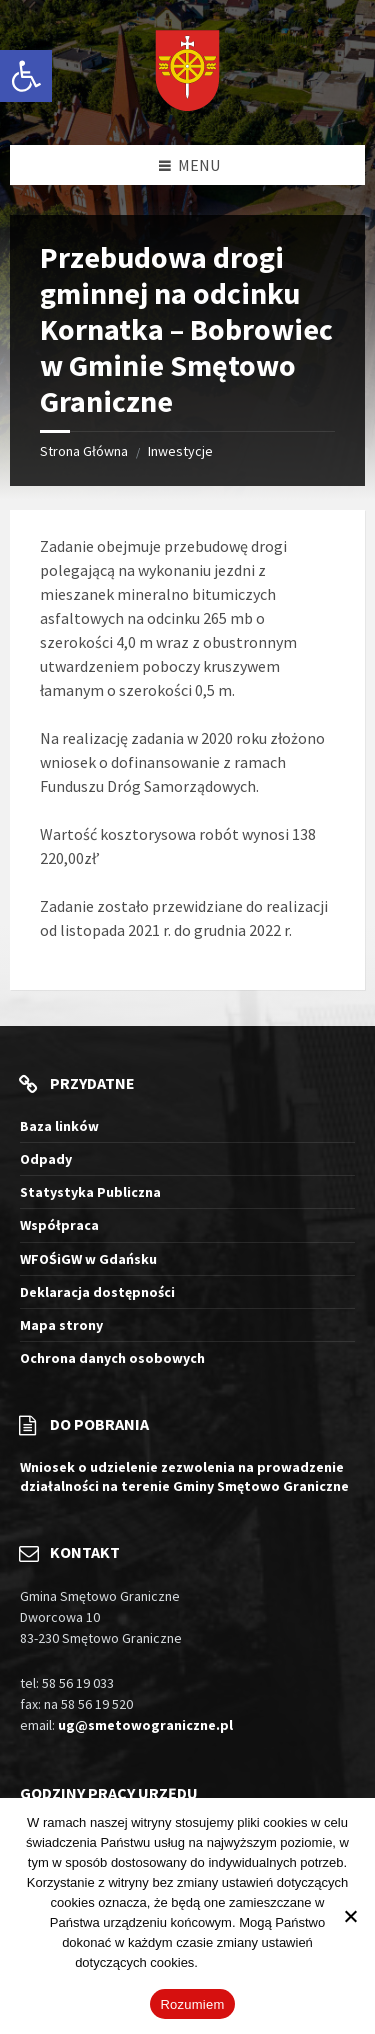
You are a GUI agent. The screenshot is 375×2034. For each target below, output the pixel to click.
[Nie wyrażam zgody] (350, 1916)
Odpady (46, 1159)
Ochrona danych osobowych (112, 1358)
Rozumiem (192, 2004)
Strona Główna (84, 451)
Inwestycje (180, 451)
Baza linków (59, 1126)
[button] (26, 76)
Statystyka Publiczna (90, 1192)
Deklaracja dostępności (97, 1292)
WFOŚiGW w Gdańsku (88, 1259)
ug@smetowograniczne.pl (145, 1725)
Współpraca (59, 1225)
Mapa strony (61, 1325)
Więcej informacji (251, 1962)
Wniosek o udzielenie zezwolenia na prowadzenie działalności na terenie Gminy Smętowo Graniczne (184, 1476)
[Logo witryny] (187, 72)
